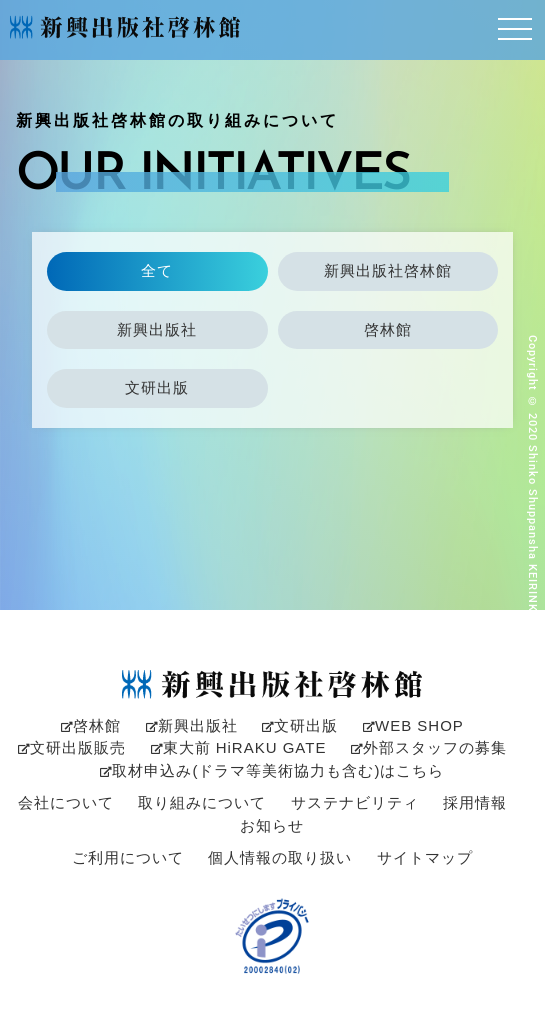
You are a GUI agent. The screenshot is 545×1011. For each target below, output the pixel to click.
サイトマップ (425, 857)
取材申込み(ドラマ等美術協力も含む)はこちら (272, 770)
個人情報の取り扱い (280, 857)
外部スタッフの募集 (429, 747)
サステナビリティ (355, 802)
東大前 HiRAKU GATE (239, 747)
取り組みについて (202, 802)
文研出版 (157, 387)
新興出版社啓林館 (388, 270)
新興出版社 (157, 329)
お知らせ (272, 825)
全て (157, 270)
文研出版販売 (72, 747)
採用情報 (475, 802)
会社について (66, 802)
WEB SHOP (413, 725)
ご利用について (128, 857)
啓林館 (388, 329)
